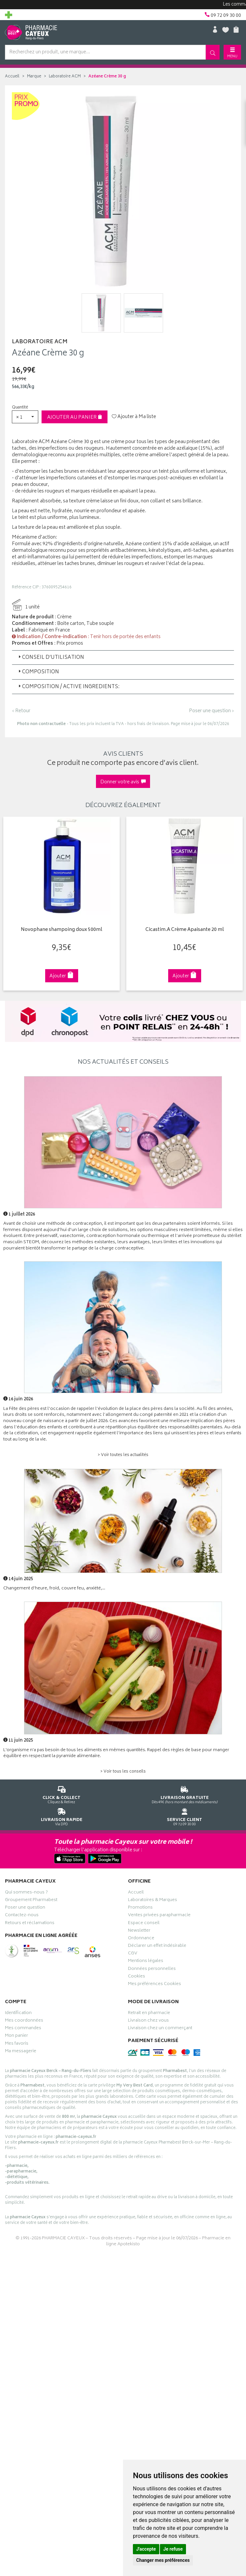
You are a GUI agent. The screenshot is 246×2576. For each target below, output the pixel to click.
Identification (18, 2013)
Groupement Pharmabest (31, 1900)
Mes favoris (16, 2044)
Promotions (140, 1908)
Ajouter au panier (74, 417)
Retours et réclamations (29, 1923)
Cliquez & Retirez (61, 1794)
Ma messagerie (20, 2052)
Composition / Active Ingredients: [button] (68, 687)
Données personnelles (152, 1969)
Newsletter (139, 1931)
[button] (25, 416)
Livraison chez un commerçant (160, 2029)
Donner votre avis (123, 782)
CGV (132, 1954)
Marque (34, 76)
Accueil (12, 76)
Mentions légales (145, 1961)
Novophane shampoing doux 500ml (57, 930)
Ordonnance (141, 1939)
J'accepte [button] (146, 2549)
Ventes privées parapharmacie (159, 1916)
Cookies (136, 1977)
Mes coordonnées (24, 2021)
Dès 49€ (184, 1794)
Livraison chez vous (148, 2021)
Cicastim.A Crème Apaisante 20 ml (178, 930)
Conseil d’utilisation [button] (50, 657)
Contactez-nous (22, 1916)
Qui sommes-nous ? (26, 1893)
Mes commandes (23, 2029)
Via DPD (61, 1816)
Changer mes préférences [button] (163, 2560)
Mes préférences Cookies (154, 1984)
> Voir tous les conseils (123, 1771)
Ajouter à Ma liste (134, 417)
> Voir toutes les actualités (123, 1455)
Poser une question (25, 1908)
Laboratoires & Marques (152, 1900)
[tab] (123, 657)
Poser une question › (211, 711)
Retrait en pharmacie (149, 2013)
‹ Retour (21, 711)
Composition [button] (38, 672)
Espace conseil (144, 1923)
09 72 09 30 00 (184, 1816)
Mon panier (16, 2036)
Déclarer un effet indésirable (157, 1946)
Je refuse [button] (173, 2549)
